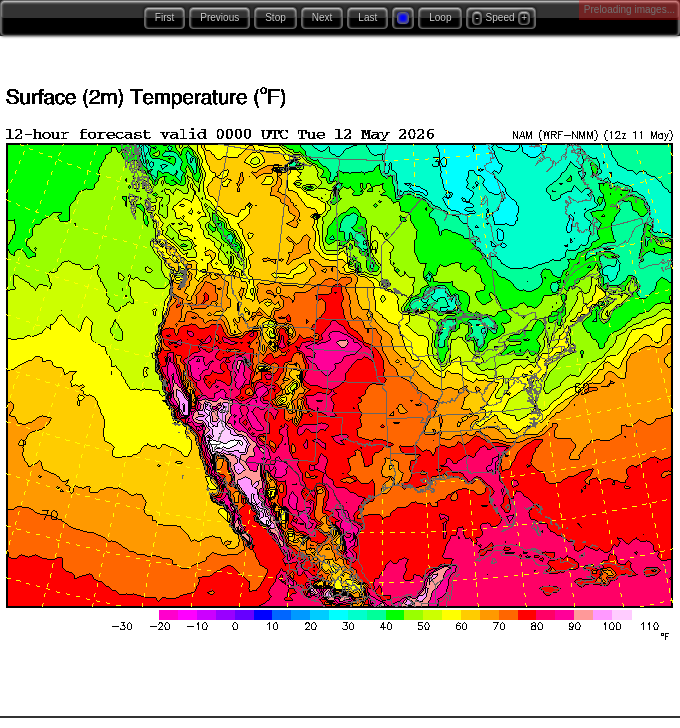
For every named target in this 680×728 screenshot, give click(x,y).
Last (367, 17)
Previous (219, 17)
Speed (500, 17)
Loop (440, 17)
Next (322, 17)
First (164, 17)
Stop (275, 17)
